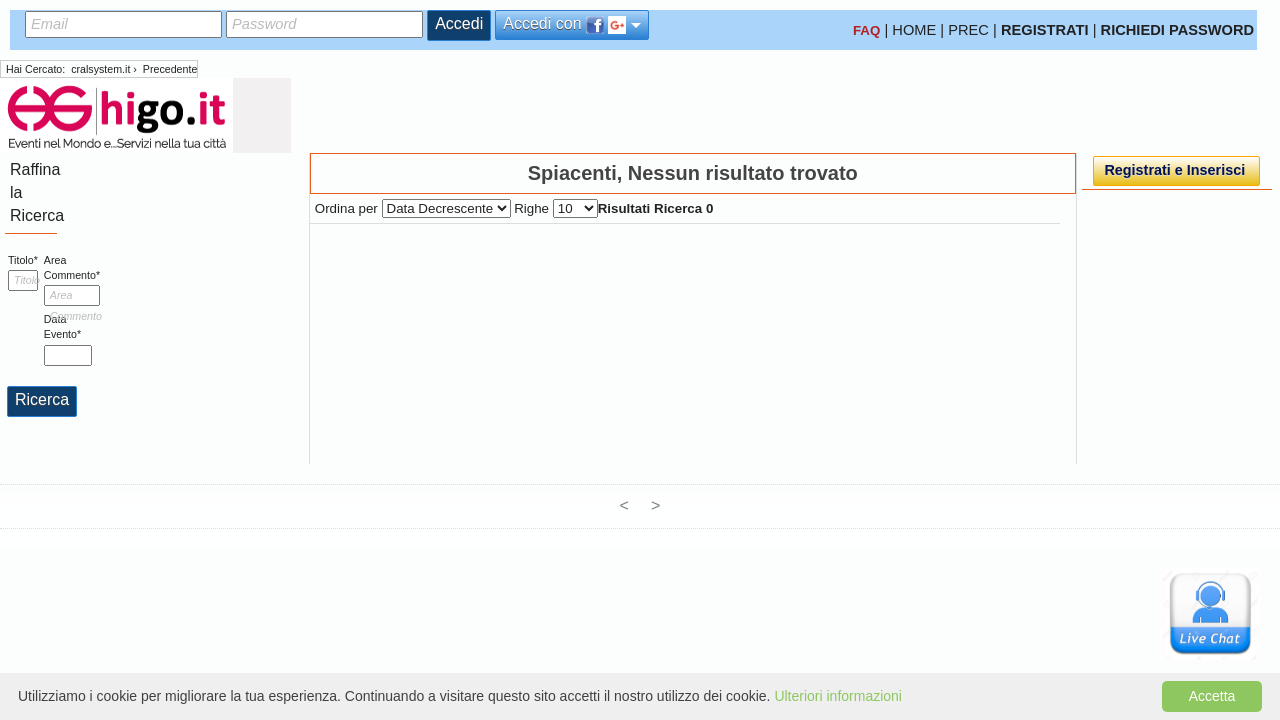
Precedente (170, 69)
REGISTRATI (1045, 30)
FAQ (866, 30)
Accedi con (572, 24)
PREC (968, 30)
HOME (914, 30)
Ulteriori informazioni (838, 696)
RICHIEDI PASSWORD (1178, 30)
